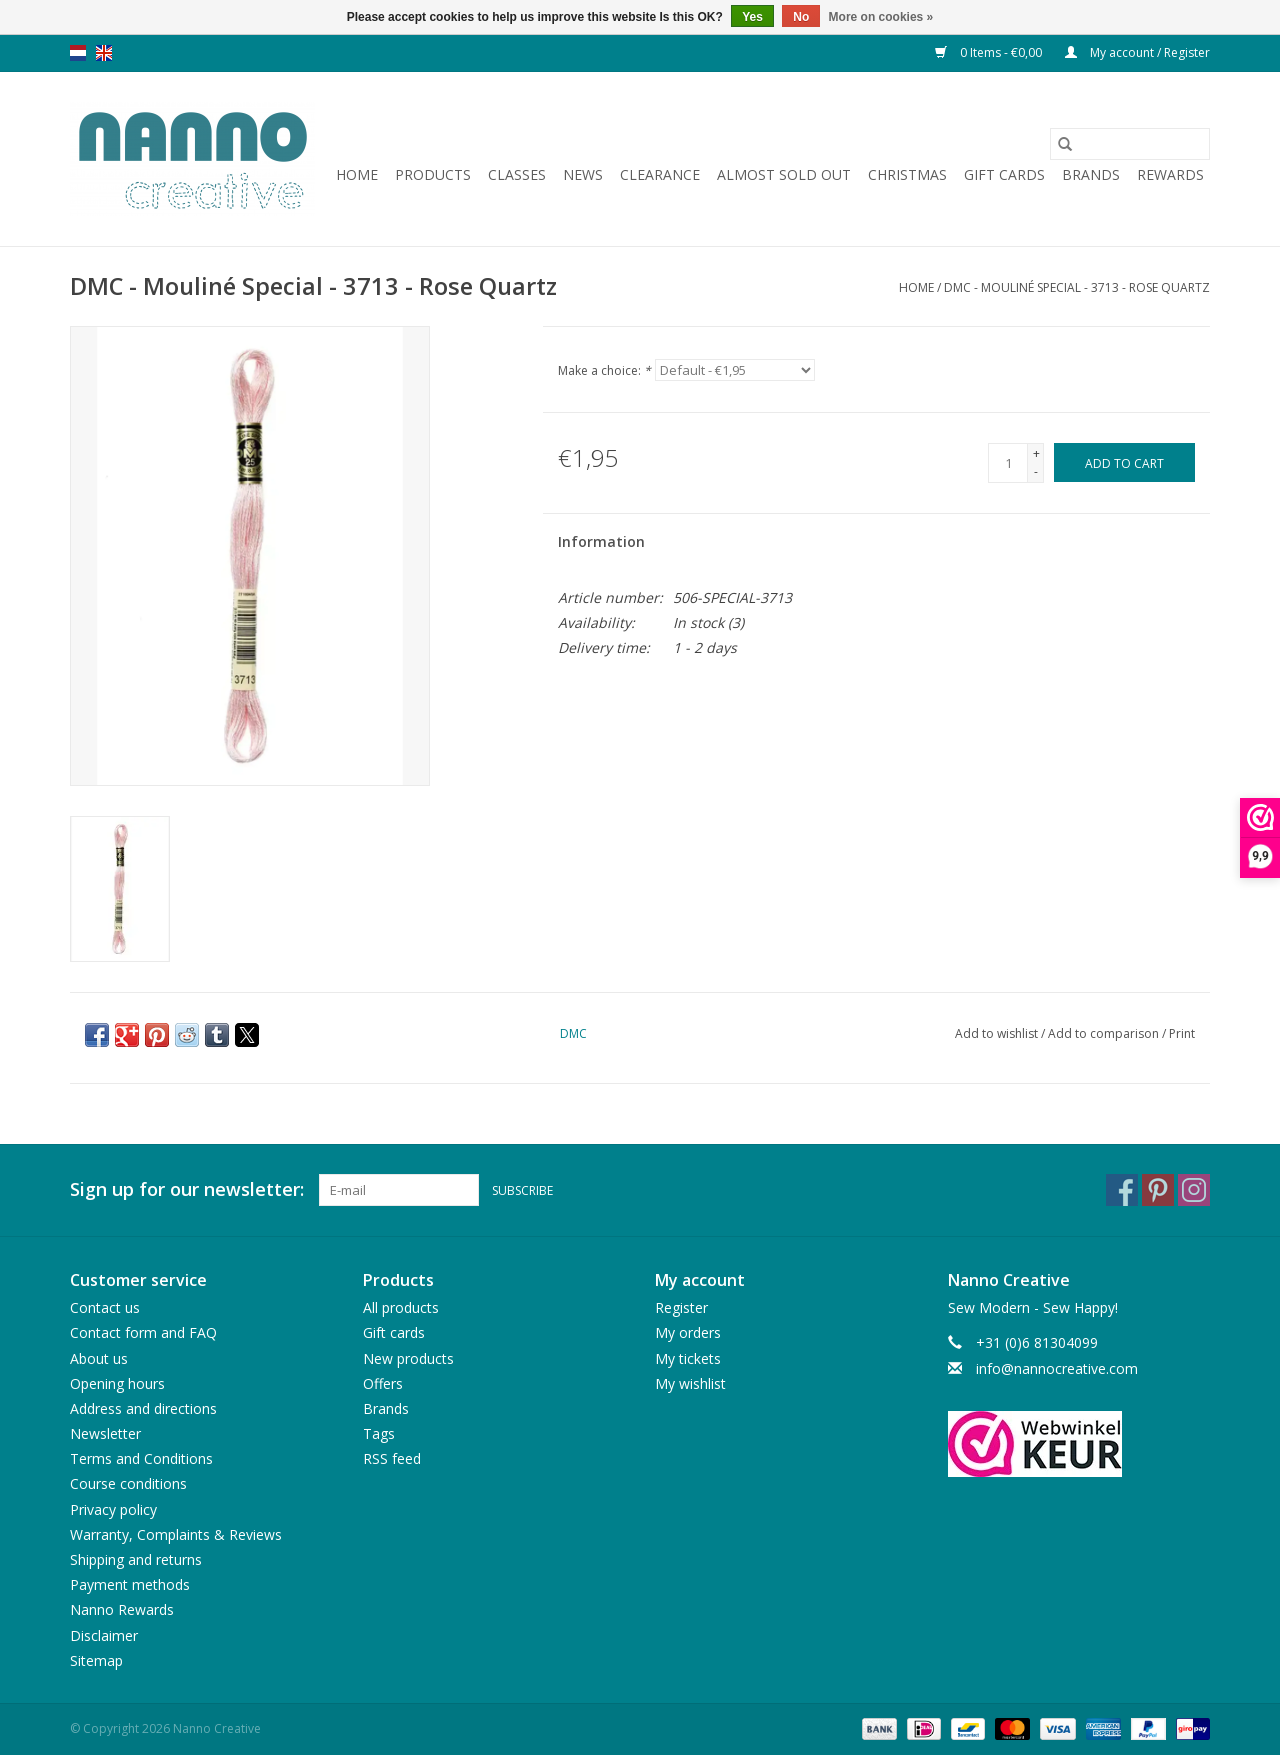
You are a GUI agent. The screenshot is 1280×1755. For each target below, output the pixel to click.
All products (401, 1307)
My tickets (688, 1358)
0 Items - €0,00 (990, 52)
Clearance (660, 174)
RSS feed (392, 1458)
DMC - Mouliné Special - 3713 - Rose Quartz (1077, 287)
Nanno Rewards (122, 1609)
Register (681, 1307)
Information (601, 541)
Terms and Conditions (141, 1458)
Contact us (105, 1307)
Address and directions (143, 1408)
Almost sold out (784, 174)
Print (1182, 1033)
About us (99, 1358)
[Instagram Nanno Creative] (1194, 1190)
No (801, 17)
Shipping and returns (136, 1559)
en (104, 53)
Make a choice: (604, 370)
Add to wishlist (998, 1033)
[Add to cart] (1124, 462)
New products (408, 1358)
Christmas (907, 174)
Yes (752, 17)
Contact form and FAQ (143, 1332)
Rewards (1170, 174)
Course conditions (128, 1483)
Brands (1091, 174)
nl (78, 53)
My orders (688, 1332)
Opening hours (117, 1383)
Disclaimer (104, 1635)
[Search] (1130, 144)
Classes (517, 174)
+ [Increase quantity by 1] (1036, 453)
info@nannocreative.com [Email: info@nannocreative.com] (1057, 1368)
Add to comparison (1105, 1033)
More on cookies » (881, 17)
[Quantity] (1008, 463)
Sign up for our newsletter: (187, 1189)
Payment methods (130, 1584)
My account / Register (1137, 52)
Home (357, 174)
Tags (379, 1433)
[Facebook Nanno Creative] (1122, 1190)
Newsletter (105, 1433)
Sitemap (96, 1660)
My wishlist (690, 1383)
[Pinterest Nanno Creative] (1158, 1190)
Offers (383, 1383)
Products (433, 174)
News (583, 174)
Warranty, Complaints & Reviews (176, 1534)
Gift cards (1004, 174)
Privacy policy (113, 1509)
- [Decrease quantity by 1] (1036, 471)
